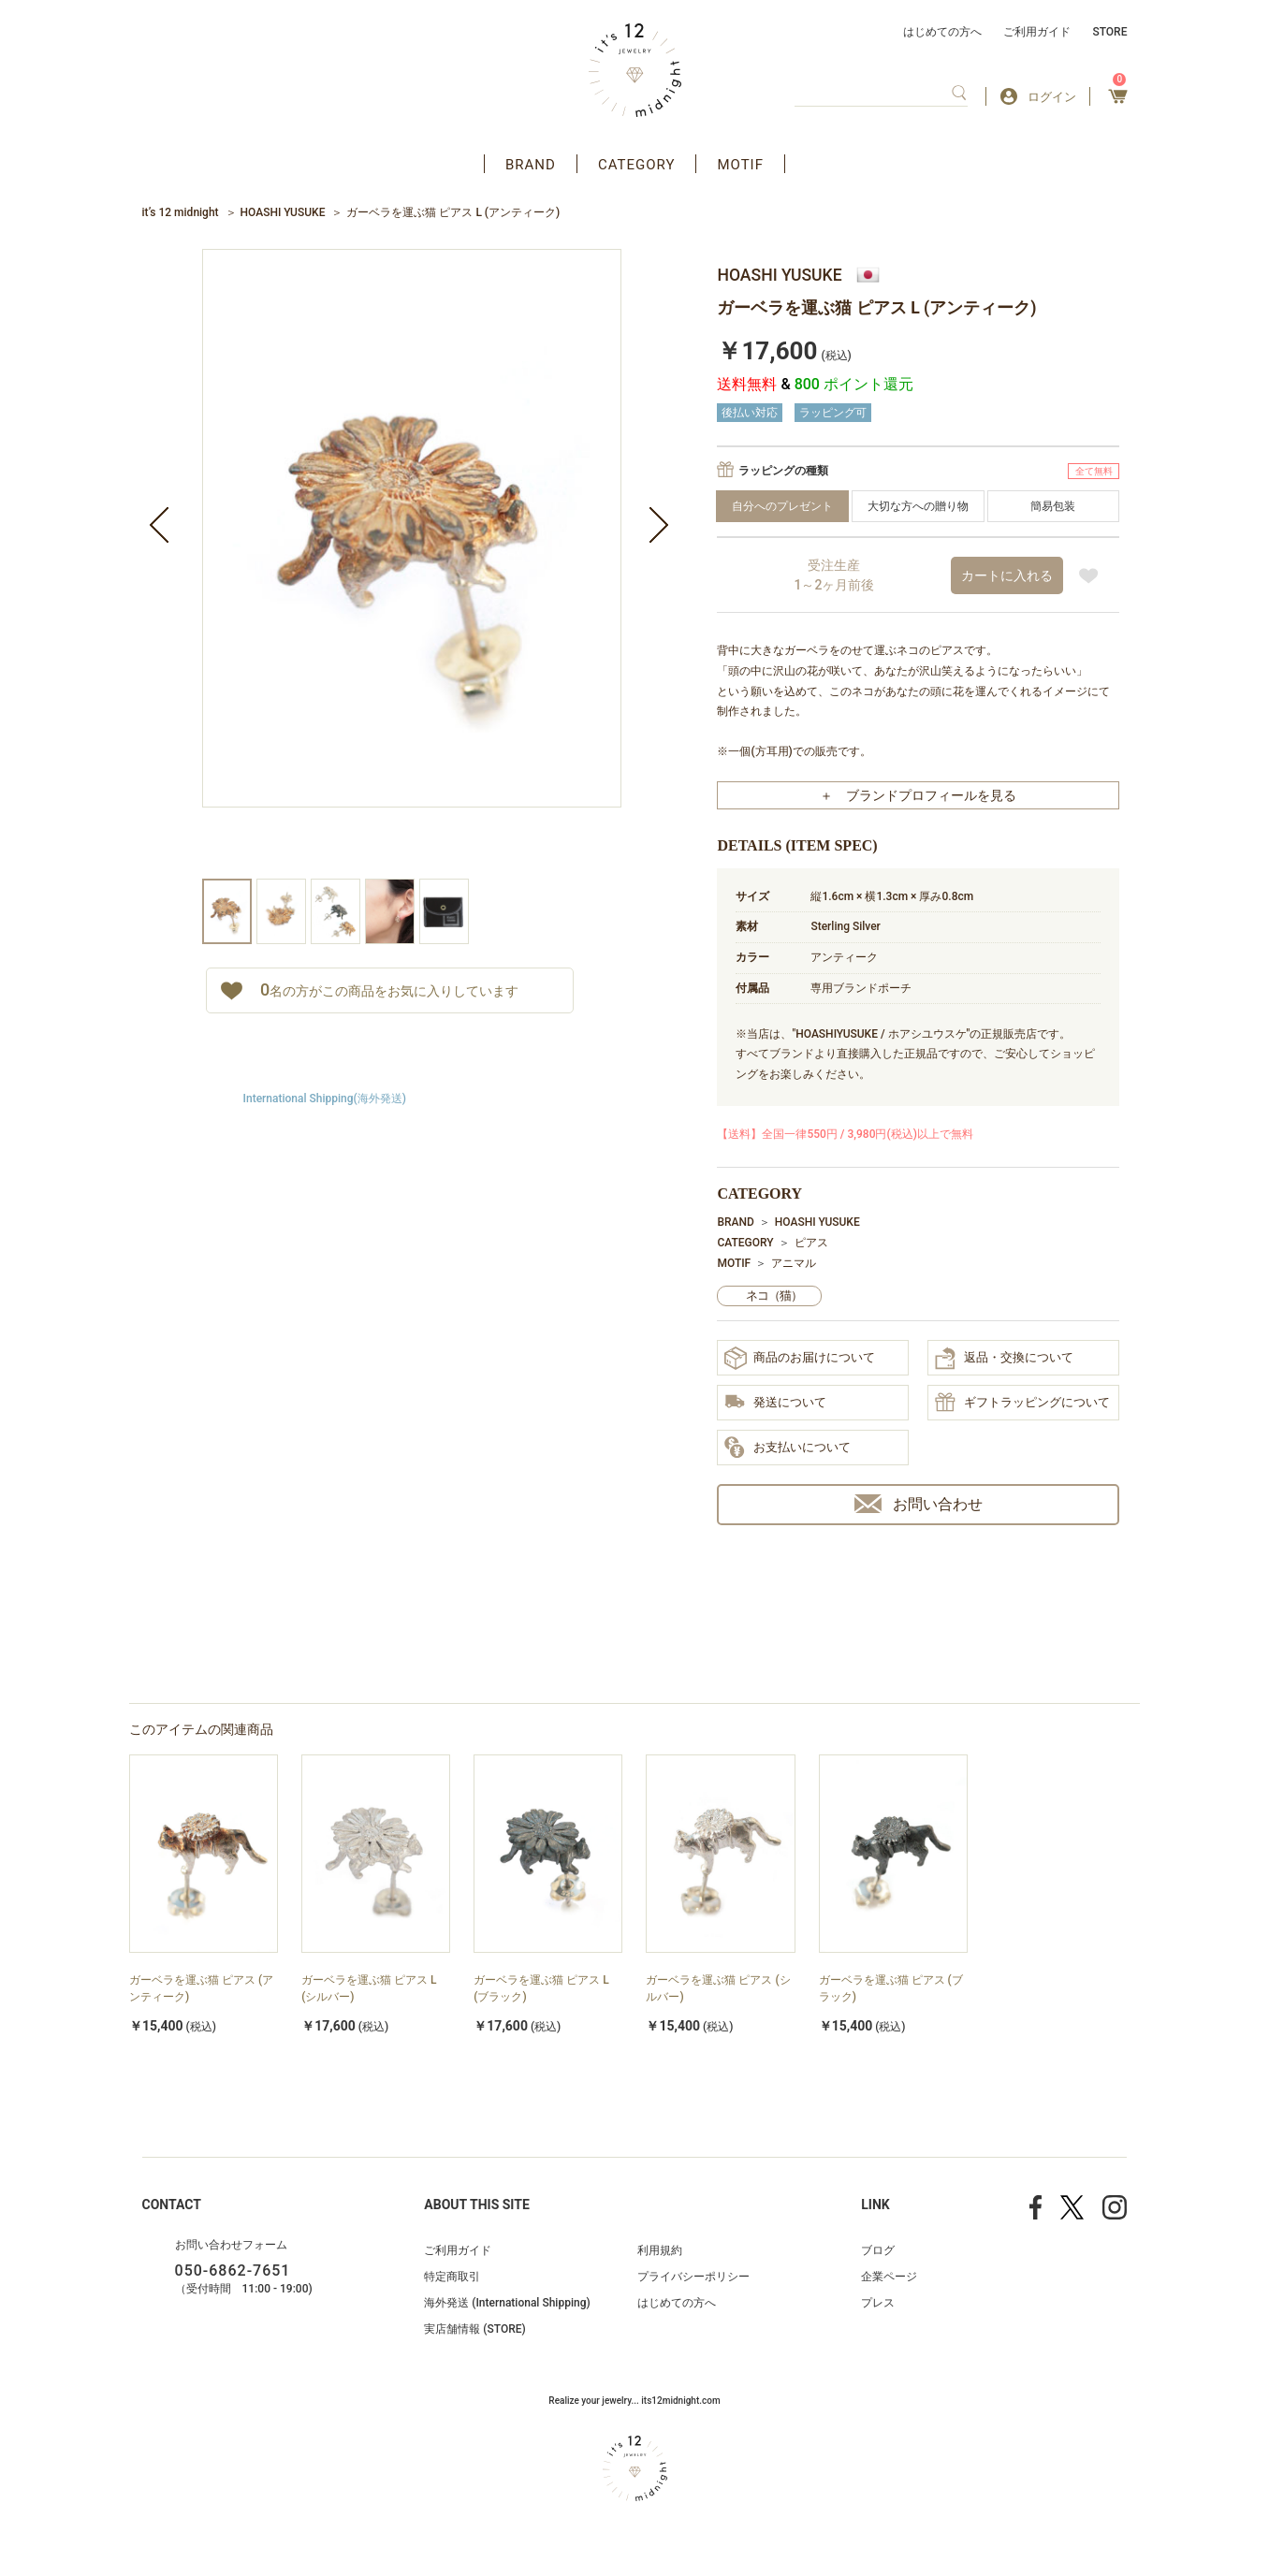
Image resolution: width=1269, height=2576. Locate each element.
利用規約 (659, 2250)
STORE (1109, 31)
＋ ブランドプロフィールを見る (918, 795)
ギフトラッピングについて (1022, 1403)
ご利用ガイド (1037, 31)
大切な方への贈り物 (918, 506)
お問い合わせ (918, 1504)
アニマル (793, 1263)
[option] (411, 564)
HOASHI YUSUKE (283, 212)
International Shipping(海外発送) (324, 1098)
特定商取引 (452, 2276)
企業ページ (889, 2276)
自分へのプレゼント (782, 506)
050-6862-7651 (233, 2270)
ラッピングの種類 (783, 470)
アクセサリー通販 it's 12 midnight (635, 70)
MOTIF (740, 164)
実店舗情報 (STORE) (474, 2329)
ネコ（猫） (774, 1295)
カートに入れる (1007, 575)
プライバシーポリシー (693, 2276)
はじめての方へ (942, 31)
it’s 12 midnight (180, 212)
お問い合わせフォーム (231, 2244)
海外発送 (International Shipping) (507, 2302)
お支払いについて (787, 1448)
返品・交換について (1004, 1358)
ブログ (878, 2250)
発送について (775, 1403)
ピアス (811, 1242)
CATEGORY (637, 164)
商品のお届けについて (799, 1358)
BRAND (530, 164)
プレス (878, 2302)
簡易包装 (1052, 506)
